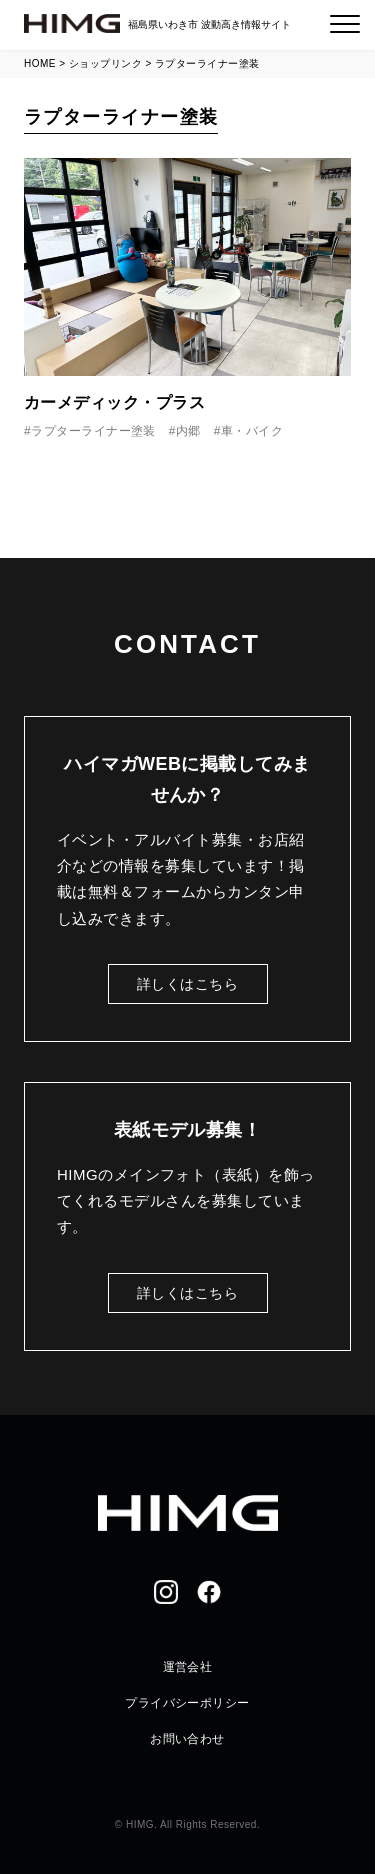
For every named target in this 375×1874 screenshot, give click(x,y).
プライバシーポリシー (187, 1703)
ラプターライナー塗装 (93, 431)
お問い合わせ (187, 1739)
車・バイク (252, 431)
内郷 (188, 431)
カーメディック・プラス (114, 402)
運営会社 (188, 1667)
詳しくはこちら (187, 984)
